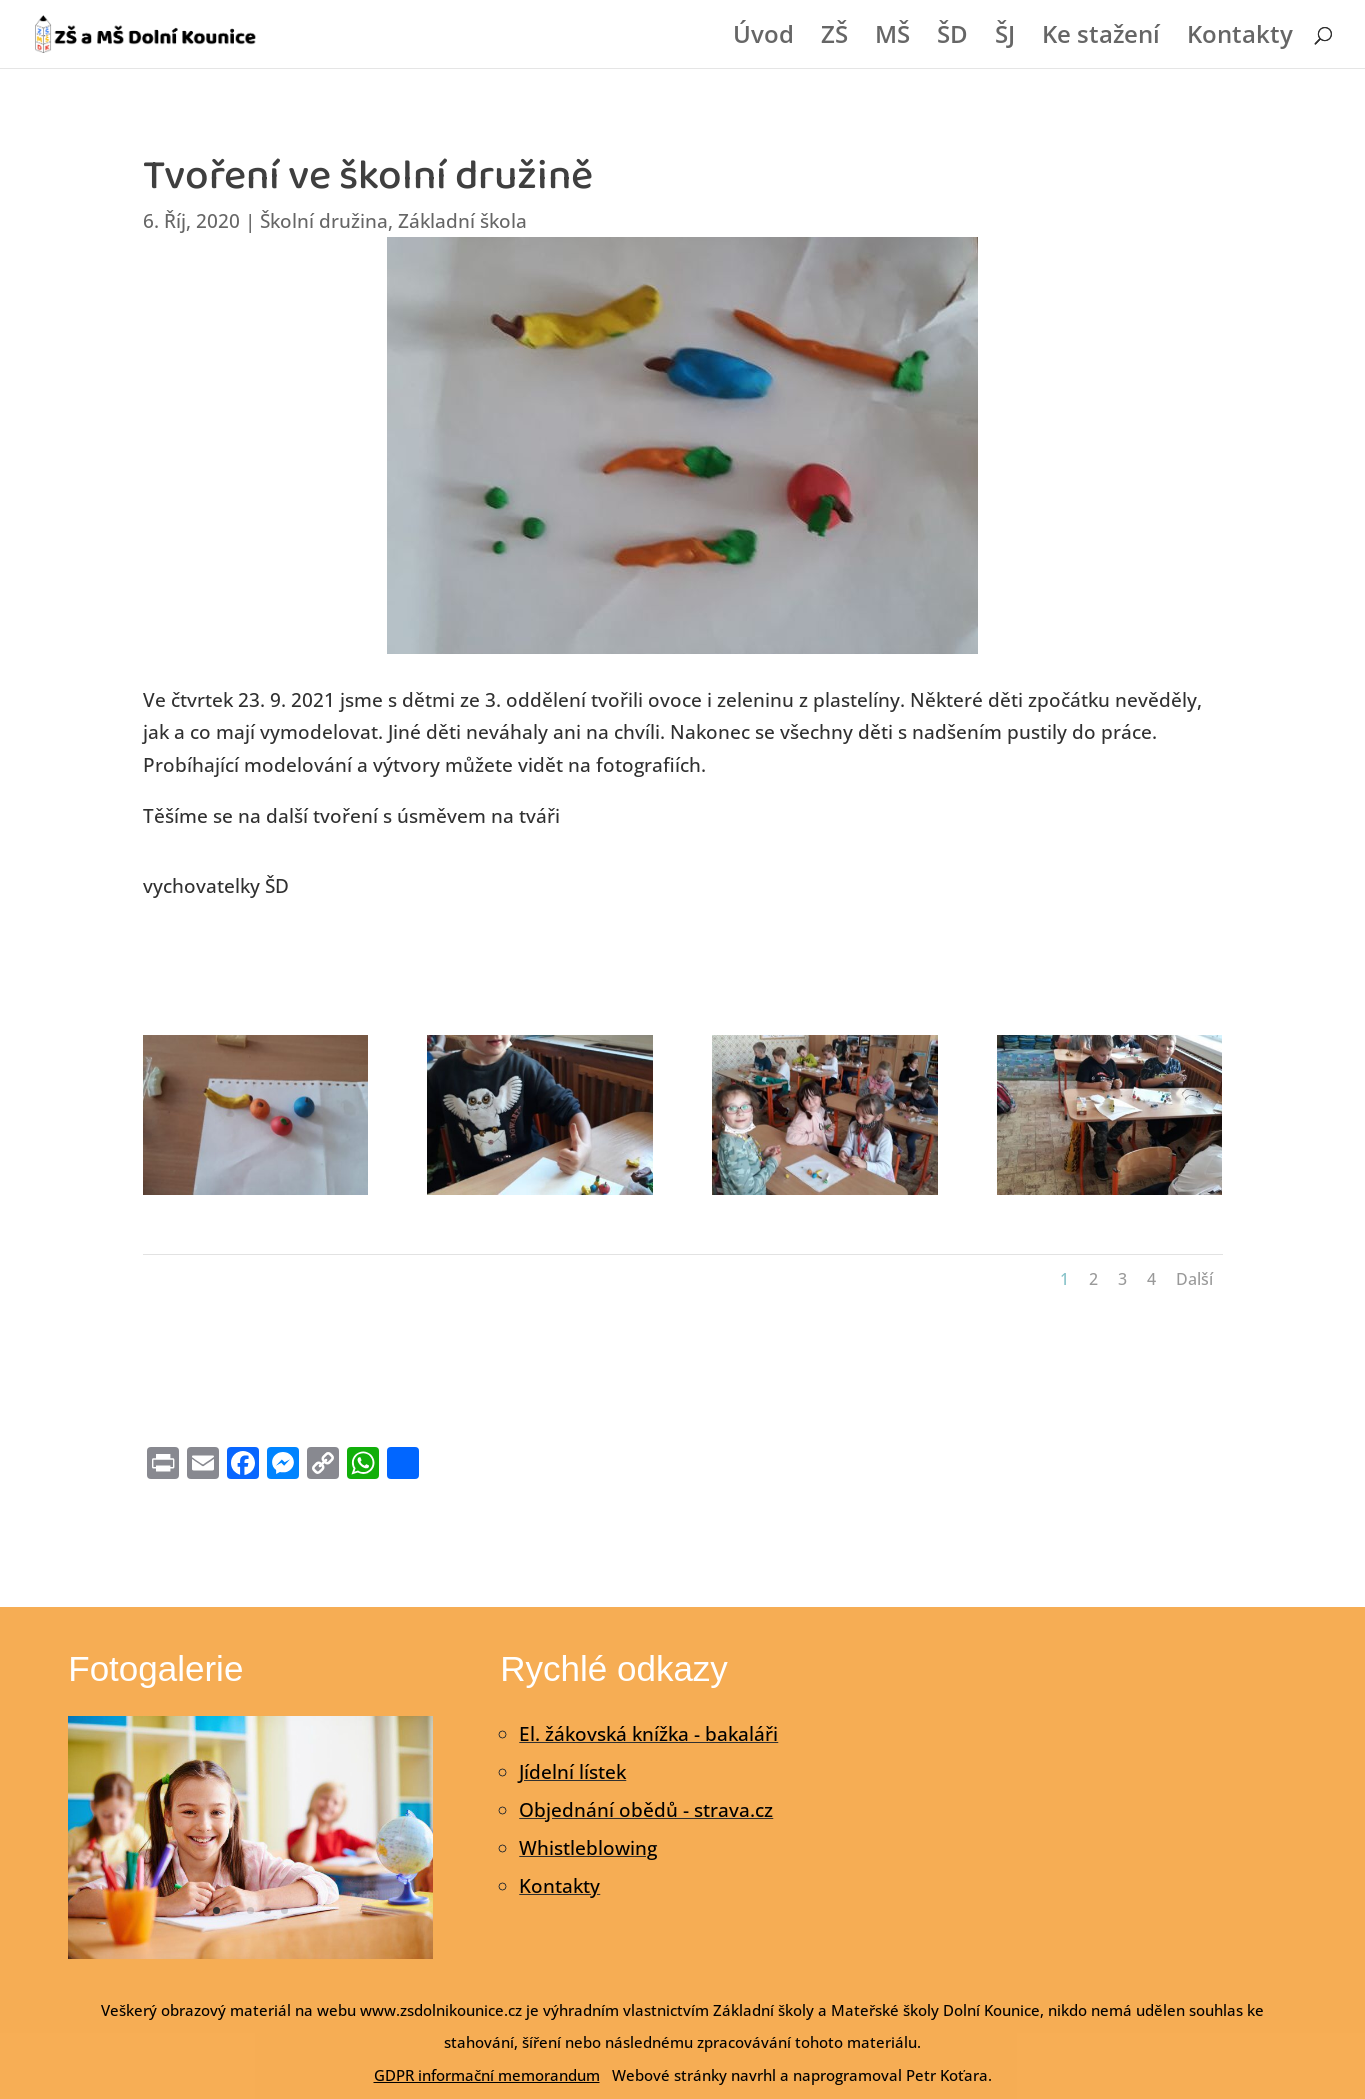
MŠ (892, 38)
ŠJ (1005, 38)
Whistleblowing (588, 1848)
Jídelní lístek (572, 1772)
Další (1194, 1279)
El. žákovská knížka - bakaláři (648, 1734)
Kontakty (1240, 38)
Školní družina (324, 221)
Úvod (763, 38)
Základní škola (462, 221)
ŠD (952, 38)
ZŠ (834, 38)
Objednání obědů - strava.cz (646, 1810)
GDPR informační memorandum (487, 2075)
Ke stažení (1101, 38)
